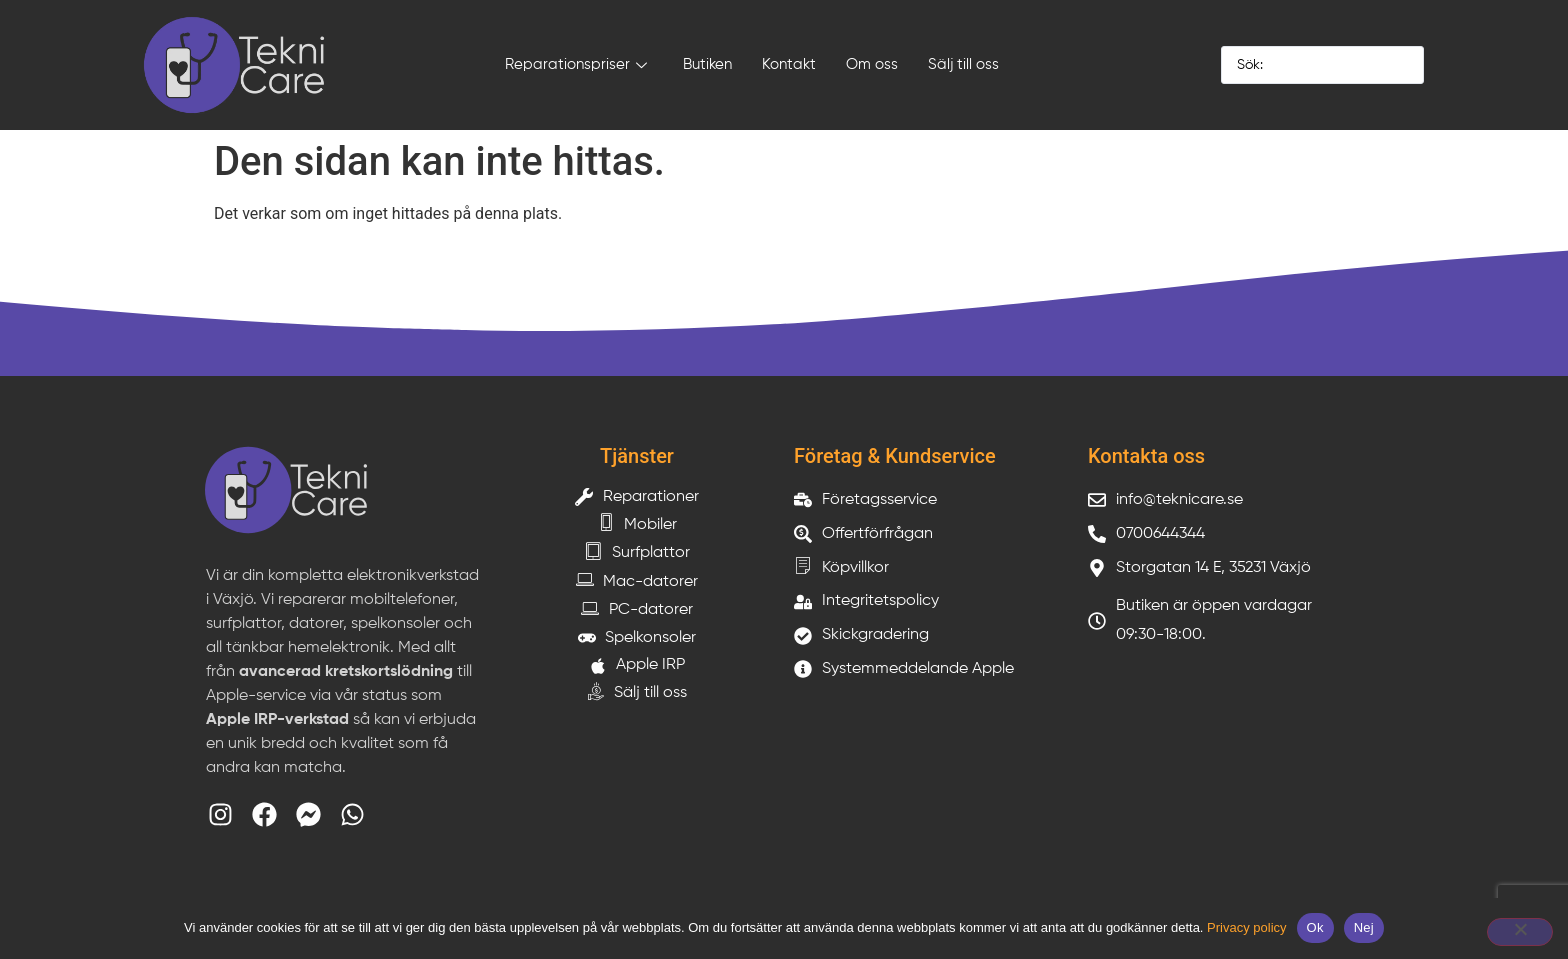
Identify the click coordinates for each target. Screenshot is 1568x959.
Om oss (872, 64)
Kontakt (789, 64)
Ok (1315, 927)
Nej (1364, 927)
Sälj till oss (963, 64)
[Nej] (1520, 932)
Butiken (707, 64)
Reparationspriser (576, 66)
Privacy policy (1246, 927)
